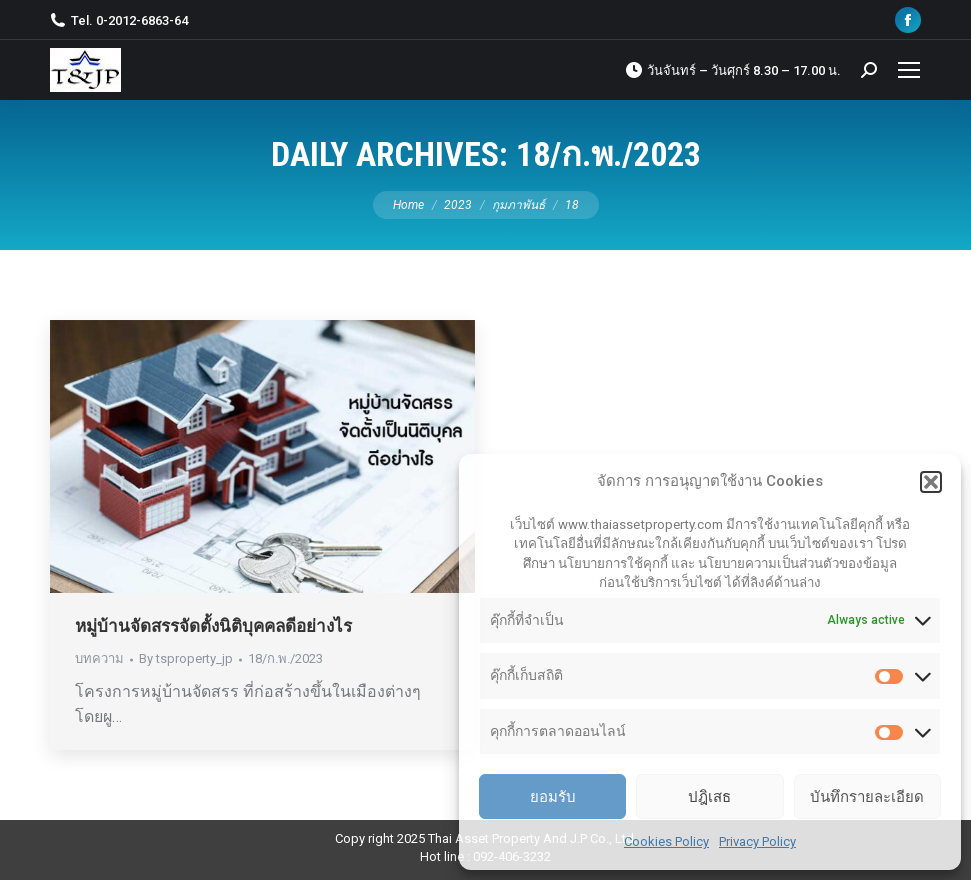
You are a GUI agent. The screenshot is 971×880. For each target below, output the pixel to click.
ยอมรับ (553, 796)
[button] (931, 482)
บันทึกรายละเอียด (867, 796)
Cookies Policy (666, 841)
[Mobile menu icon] (909, 70)
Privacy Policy (757, 841)
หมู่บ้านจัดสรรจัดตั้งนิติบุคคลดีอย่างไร (213, 626)
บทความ (99, 658)
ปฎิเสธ (709, 796)
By (186, 658)
